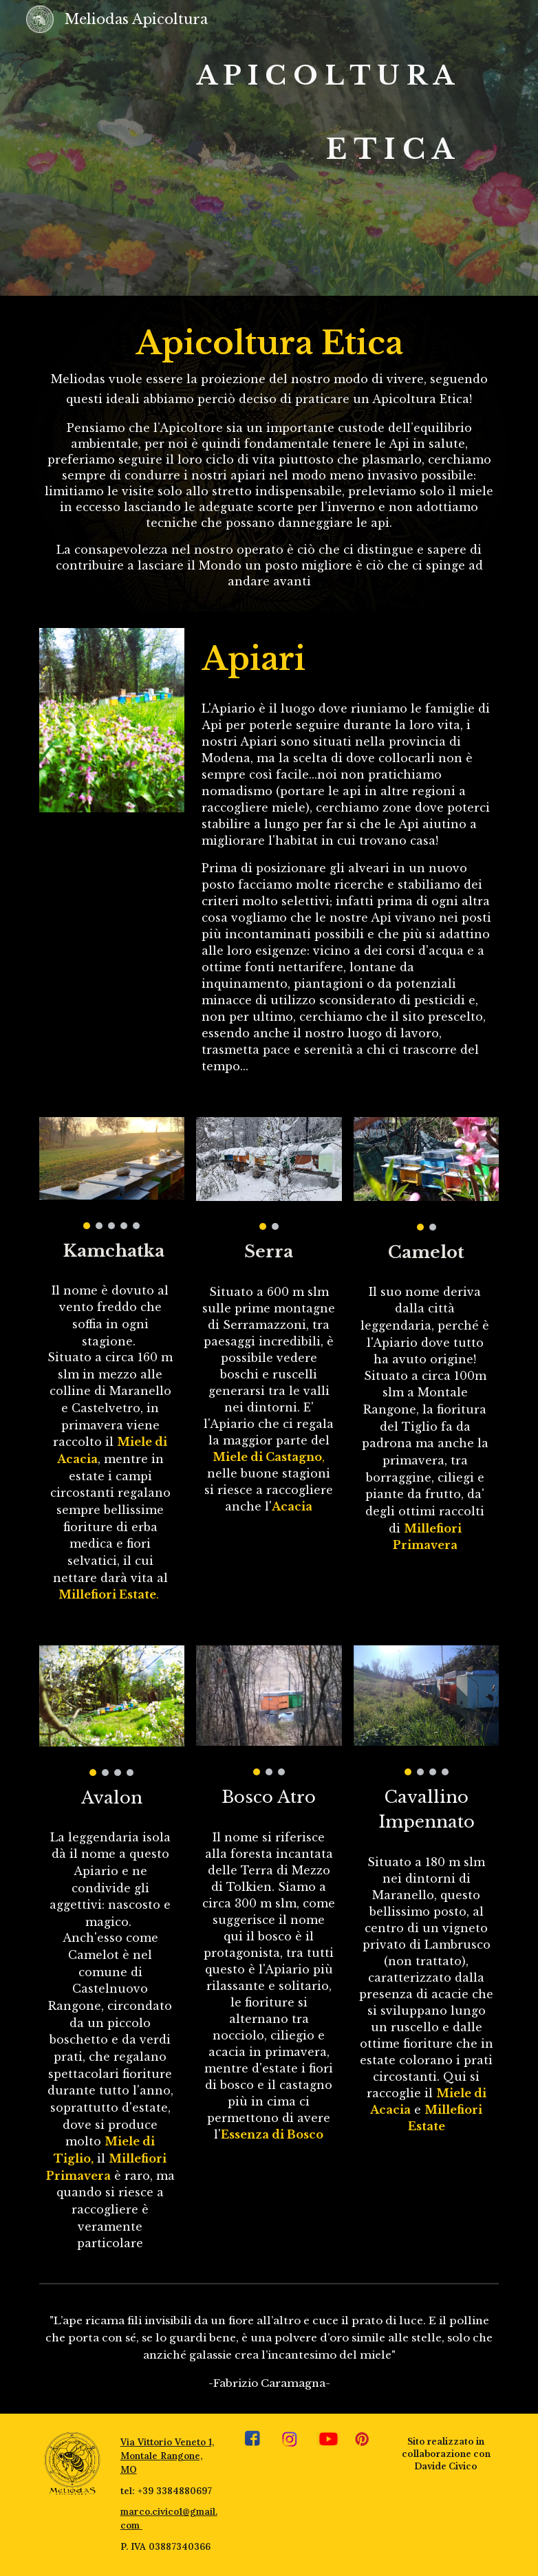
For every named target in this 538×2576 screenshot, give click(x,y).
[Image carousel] (112, 1173)
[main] (249, 148)
